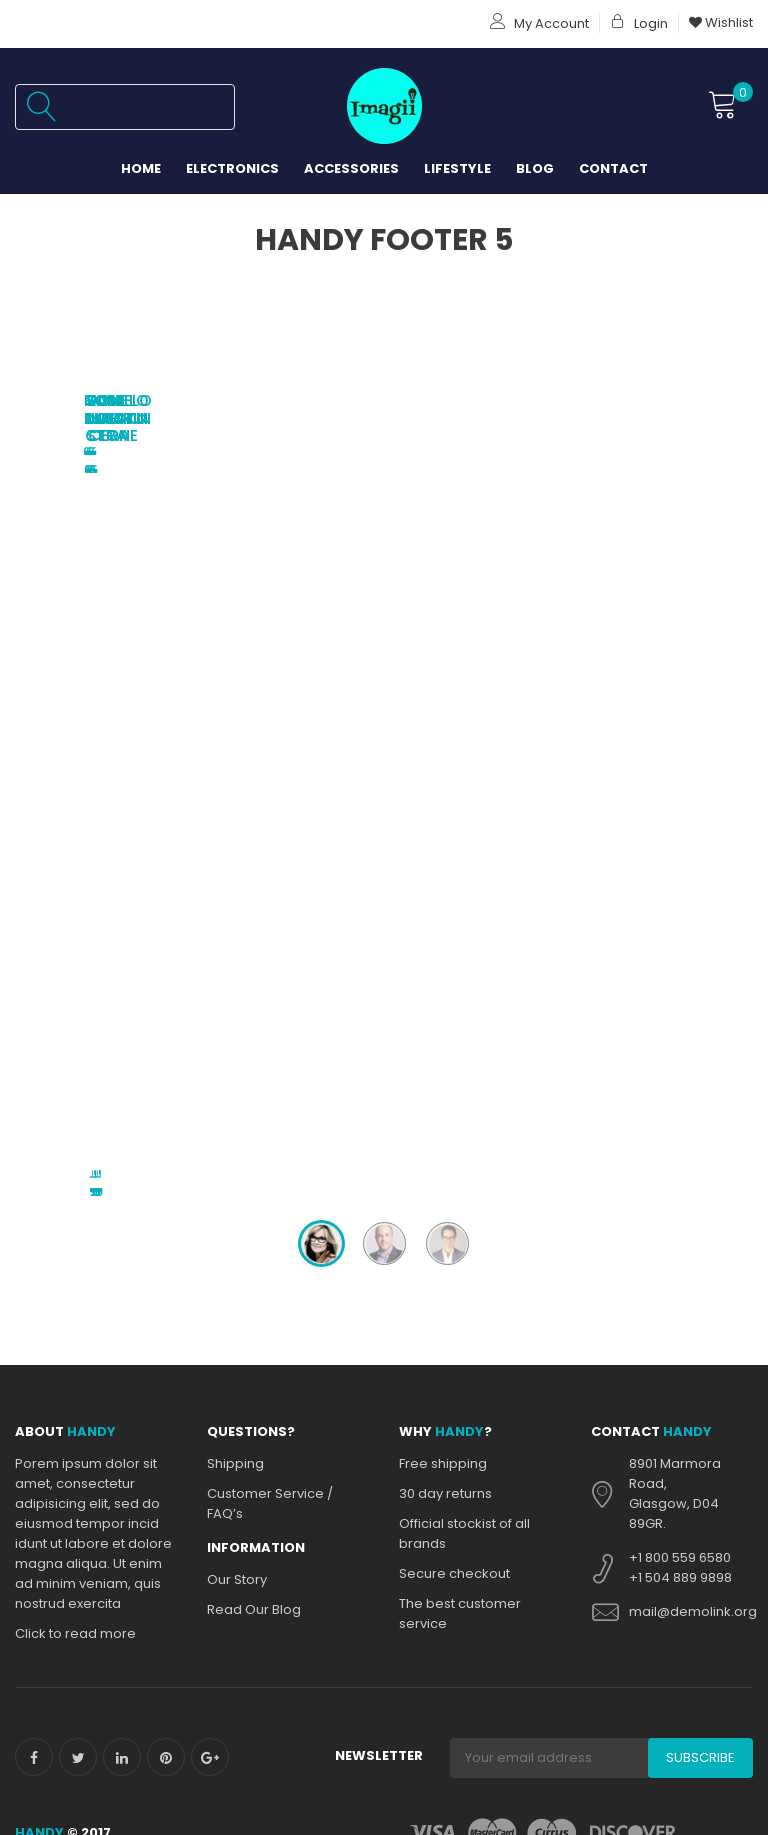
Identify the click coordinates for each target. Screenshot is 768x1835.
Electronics (232, 168)
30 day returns (445, 778)
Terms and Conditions (219, 1751)
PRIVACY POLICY (71, 1147)
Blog (535, 168)
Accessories (351, 168)
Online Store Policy (459, 1490)
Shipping (235, 748)
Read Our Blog (254, 894)
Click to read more (75, 918)
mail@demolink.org (693, 896)
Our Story (237, 864)
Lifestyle (457, 168)
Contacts (54, 1167)
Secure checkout (454, 858)
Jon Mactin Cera (384, 400)
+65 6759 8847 (676, 1478)
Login (639, 23)
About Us (183, 1147)
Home (141, 168)
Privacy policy (443, 1460)
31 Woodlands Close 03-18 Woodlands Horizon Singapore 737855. (689, 1404)
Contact (613, 168)
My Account (539, 23)
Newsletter (379, 1040)
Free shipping (443, 748)
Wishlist (721, 22)
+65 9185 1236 (674, 1498)
